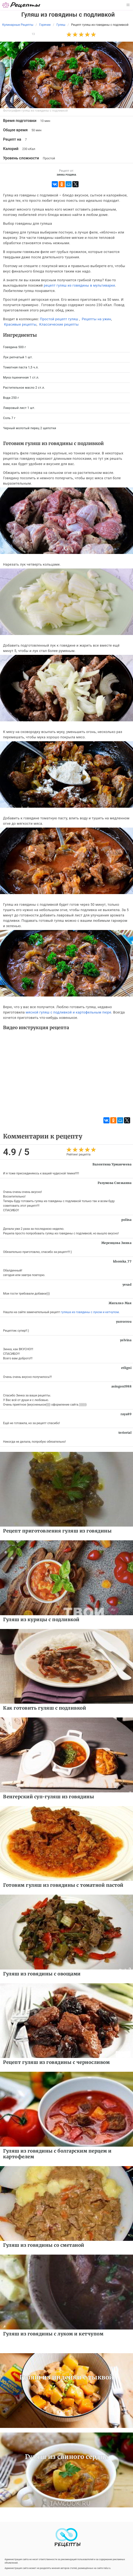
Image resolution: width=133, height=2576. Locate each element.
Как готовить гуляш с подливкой (44, 1708)
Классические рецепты (59, 324)
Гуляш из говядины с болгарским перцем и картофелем (57, 2154)
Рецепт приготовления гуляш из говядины (57, 1531)
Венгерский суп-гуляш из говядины (48, 1797)
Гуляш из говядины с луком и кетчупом (53, 2334)
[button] (128, 5)
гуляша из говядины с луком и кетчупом (90, 1312)
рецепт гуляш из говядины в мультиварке (79, 285)
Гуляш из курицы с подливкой (41, 1619)
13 (33, 34)
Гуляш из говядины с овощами (42, 1974)
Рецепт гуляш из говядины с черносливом (56, 2062)
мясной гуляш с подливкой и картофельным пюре (68, 1012)
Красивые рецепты (20, 324)
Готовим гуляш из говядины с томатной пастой (63, 1885)
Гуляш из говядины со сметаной (43, 2245)
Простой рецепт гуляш (59, 319)
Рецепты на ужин (96, 319)
